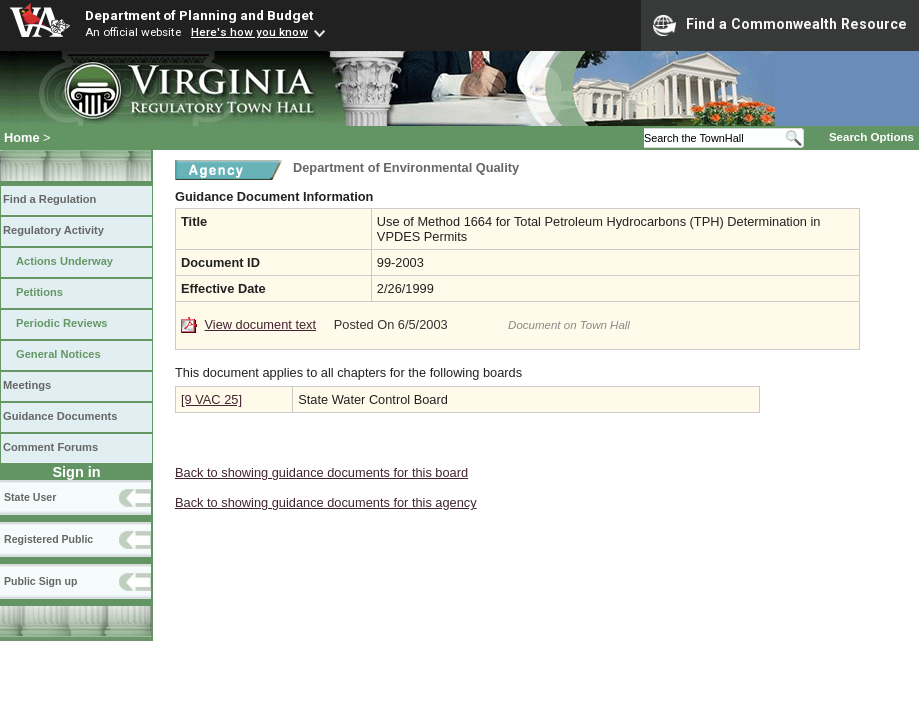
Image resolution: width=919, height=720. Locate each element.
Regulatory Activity (53, 230)
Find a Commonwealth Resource (780, 25)
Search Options (871, 137)
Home (22, 137)
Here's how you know (249, 32)
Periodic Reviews (62, 323)
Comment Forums (50, 447)
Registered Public (48, 539)
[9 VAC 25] (211, 399)
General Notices (58, 354)
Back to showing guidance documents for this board (321, 472)
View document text (260, 324)
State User (30, 497)
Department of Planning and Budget (199, 15)
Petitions (39, 292)
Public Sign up (40, 581)
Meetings (27, 385)
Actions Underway (64, 261)
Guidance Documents (60, 416)
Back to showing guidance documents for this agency (326, 502)
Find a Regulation (49, 199)
